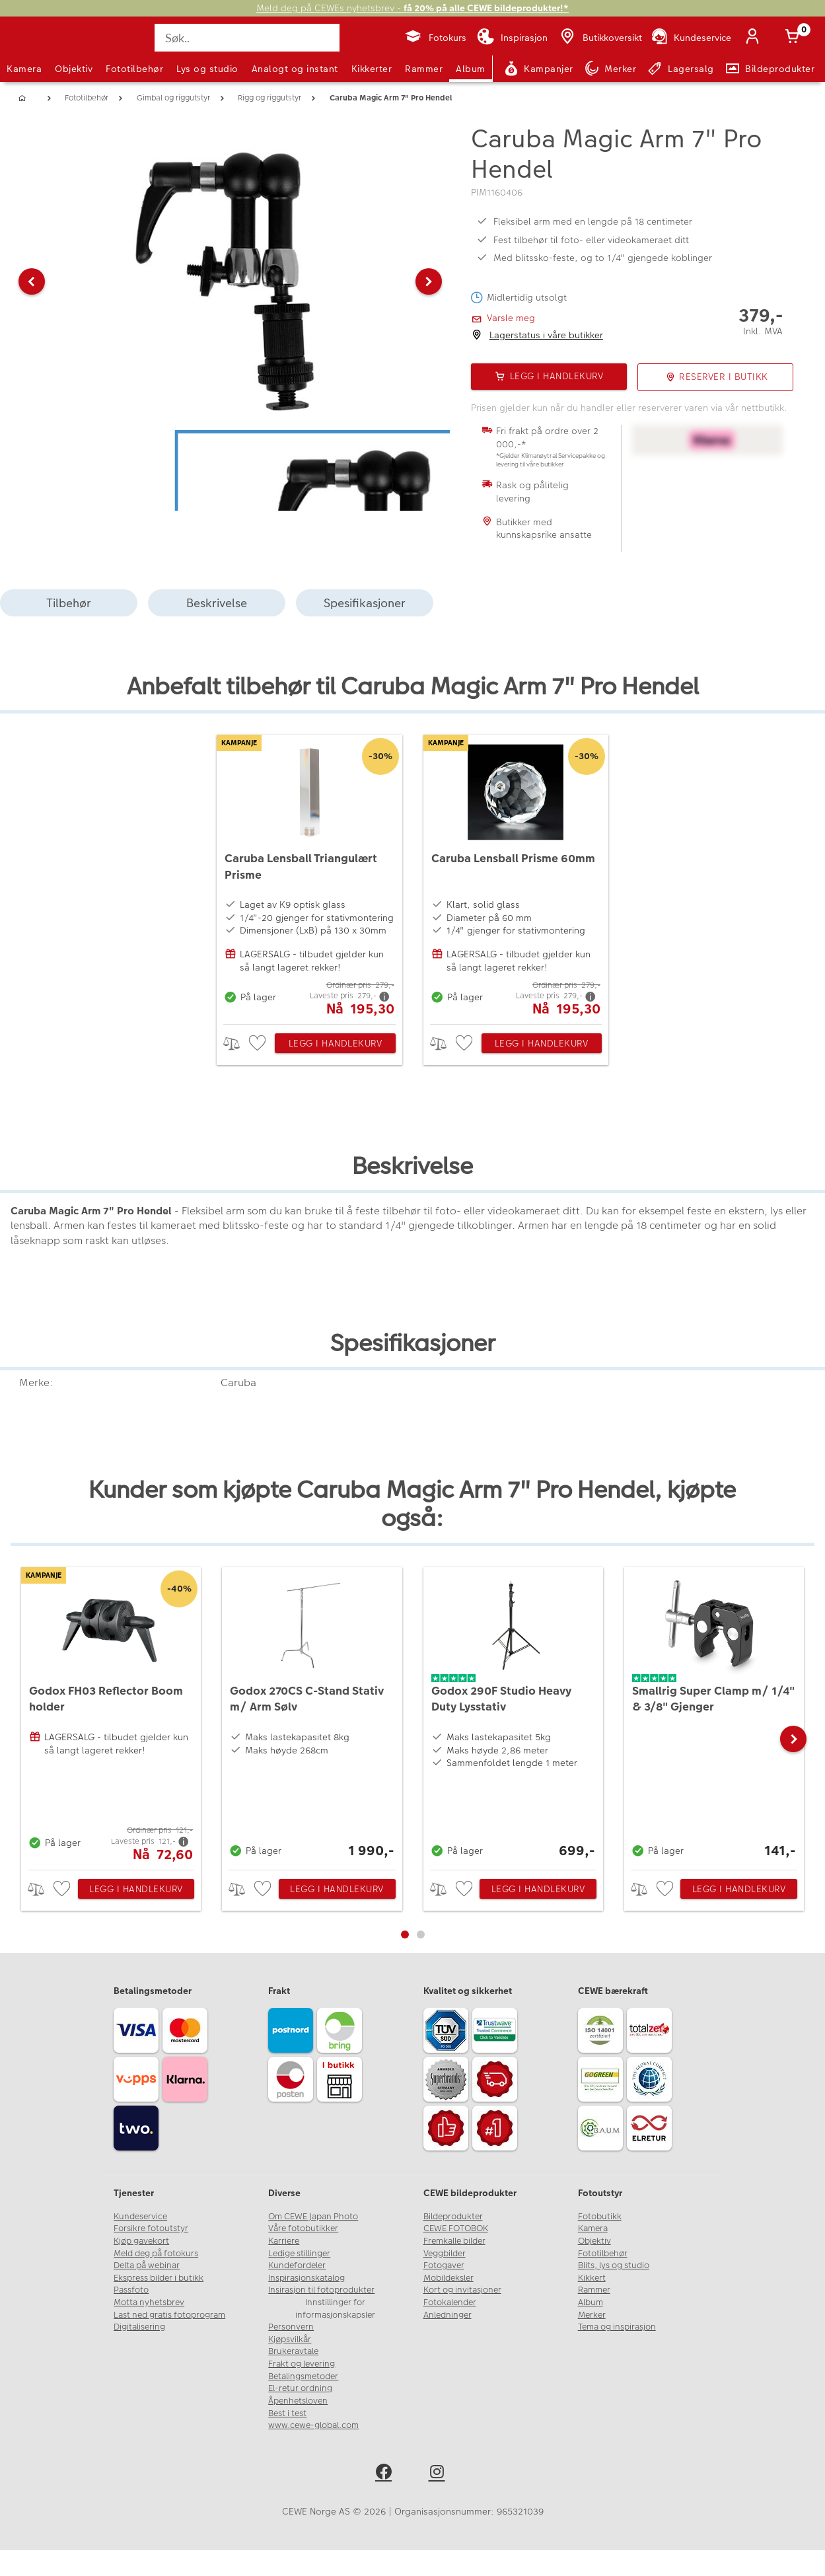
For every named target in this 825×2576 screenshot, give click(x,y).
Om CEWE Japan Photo (313, 2217)
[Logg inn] (754, 37)
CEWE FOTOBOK (455, 2228)
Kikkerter (371, 68)
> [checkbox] (236, 1043)
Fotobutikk (600, 2217)
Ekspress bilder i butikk (158, 2278)
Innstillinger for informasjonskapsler (335, 2309)
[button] (31, 281)
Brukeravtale (293, 2351)
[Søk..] (247, 38)
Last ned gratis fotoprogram (169, 2315)
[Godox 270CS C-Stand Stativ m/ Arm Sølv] (312, 1715)
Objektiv (73, 68)
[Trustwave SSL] (496, 2032)
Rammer (424, 68)
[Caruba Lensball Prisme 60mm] (515, 876)
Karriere (283, 2241)
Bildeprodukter (453, 2217)
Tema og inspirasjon (617, 2327)
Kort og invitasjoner (462, 2290)
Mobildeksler (448, 2278)
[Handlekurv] (794, 37)
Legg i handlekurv (335, 1043)
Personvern (291, 2327)
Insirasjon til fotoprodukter (321, 2290)
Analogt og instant (295, 68)
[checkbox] (259, 1043)
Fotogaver (443, 2265)
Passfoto (131, 2290)
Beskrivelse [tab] (216, 603)
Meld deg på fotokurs (156, 2254)
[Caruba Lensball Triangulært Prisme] (309, 876)
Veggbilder (444, 2254)
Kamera (24, 68)
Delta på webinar (147, 2265)
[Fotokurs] (435, 37)
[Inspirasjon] (512, 37)
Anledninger (447, 2315)
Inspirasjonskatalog (306, 2278)
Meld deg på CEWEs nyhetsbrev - (412, 8)
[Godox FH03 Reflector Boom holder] (111, 1715)
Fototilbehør (134, 68)
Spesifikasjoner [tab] (365, 603)
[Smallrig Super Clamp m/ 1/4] (714, 1715)
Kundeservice (140, 2217)
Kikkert (592, 2278)
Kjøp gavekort (141, 2241)
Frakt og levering (301, 2364)
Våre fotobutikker (303, 2228)
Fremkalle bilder (454, 2241)
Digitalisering (139, 2327)
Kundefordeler (297, 2265)
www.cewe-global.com (313, 2425)
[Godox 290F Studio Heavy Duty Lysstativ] (513, 1715)
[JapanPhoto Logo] (42, 48)
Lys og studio (207, 68)
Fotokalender (449, 2302)
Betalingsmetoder (303, 2376)
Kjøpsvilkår (289, 2339)
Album (470, 68)
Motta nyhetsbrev (149, 2302)
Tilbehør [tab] (68, 603)
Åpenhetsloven (298, 2401)
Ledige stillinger (299, 2254)
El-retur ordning (300, 2388)
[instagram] (439, 2474)
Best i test (287, 2413)
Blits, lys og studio (613, 2265)
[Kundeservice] (690, 37)
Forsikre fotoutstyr (151, 2228)
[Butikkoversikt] (600, 37)
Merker (592, 2315)
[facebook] (386, 2474)
